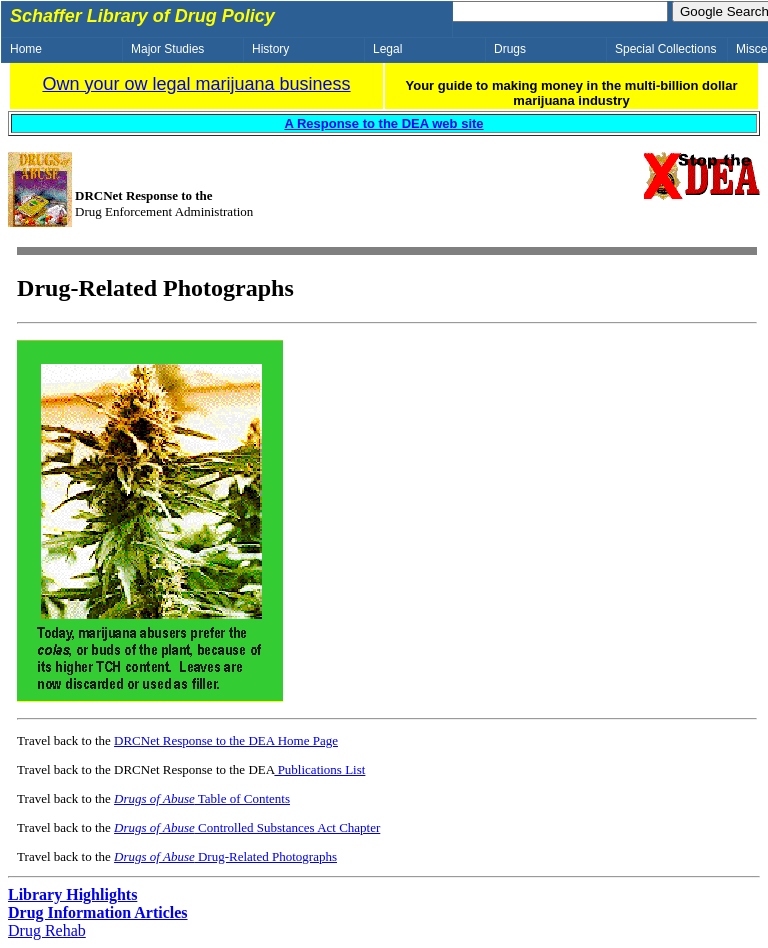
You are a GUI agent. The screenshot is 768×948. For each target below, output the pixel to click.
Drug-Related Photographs (225, 856)
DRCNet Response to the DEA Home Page (226, 740)
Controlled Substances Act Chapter (247, 827)
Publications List (319, 769)
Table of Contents (202, 798)
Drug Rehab (47, 930)
